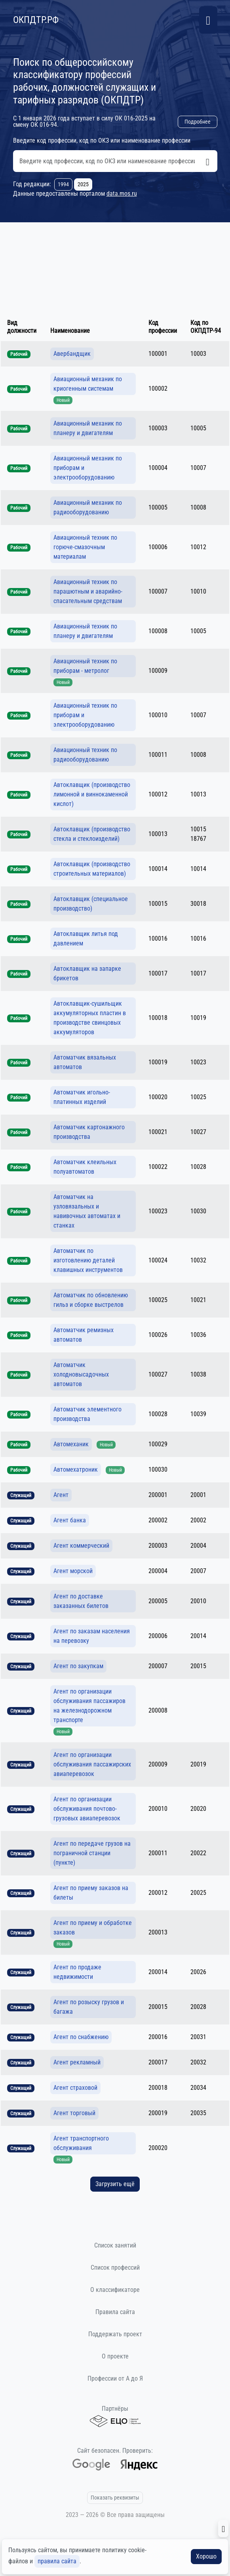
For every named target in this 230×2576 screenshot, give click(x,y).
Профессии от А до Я (115, 2378)
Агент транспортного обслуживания (81, 2143)
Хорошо (206, 2556)
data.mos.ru (121, 193)
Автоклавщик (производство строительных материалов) (91, 868)
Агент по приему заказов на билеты (90, 1892)
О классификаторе (115, 2289)
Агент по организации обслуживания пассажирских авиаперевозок (92, 1764)
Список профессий (115, 2267)
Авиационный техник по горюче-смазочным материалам (85, 547)
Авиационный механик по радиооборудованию (87, 507)
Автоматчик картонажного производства (89, 1131)
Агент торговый (74, 2113)
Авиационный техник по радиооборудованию (85, 754)
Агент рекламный (77, 2062)
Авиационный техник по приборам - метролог (85, 665)
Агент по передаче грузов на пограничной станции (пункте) (92, 1853)
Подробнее (197, 121)
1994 (63, 184)
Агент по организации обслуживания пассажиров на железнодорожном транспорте (89, 1706)
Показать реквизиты (115, 2497)
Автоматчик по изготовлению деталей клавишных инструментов (88, 1260)
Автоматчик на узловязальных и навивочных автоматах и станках (86, 1211)
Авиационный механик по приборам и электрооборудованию (87, 467)
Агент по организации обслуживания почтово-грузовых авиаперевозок (86, 1808)
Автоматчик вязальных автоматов (84, 1062)
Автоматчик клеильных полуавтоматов (84, 1166)
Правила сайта (115, 2312)
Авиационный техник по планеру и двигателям (85, 631)
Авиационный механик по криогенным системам (87, 383)
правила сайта (57, 2561)
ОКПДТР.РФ (36, 19)
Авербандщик (72, 353)
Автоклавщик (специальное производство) (90, 903)
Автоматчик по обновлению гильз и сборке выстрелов (90, 1299)
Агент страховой (75, 2087)
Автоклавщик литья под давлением (85, 938)
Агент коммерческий (81, 1545)
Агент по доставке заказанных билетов (80, 1601)
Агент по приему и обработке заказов (92, 1927)
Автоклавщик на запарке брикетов (87, 973)
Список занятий (115, 2245)
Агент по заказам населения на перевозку (91, 1635)
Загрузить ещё (115, 2184)
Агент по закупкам (78, 1666)
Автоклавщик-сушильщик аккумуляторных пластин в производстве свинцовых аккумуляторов (89, 1018)
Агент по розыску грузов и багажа (88, 2006)
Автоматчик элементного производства (87, 1414)
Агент (60, 1495)
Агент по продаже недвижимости (77, 1971)
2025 (83, 184)
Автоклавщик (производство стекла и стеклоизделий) (91, 833)
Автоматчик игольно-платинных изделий (81, 1097)
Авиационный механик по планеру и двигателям (87, 428)
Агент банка (69, 1520)
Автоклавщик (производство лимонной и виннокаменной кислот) (91, 794)
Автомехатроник (75, 1469)
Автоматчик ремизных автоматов (83, 1334)
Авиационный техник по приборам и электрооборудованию (85, 715)
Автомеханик (71, 1444)
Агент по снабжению (80, 2037)
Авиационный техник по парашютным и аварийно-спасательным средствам (87, 591)
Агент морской (73, 1571)
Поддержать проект (115, 2334)
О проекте (115, 2356)
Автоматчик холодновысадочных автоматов (81, 1374)
